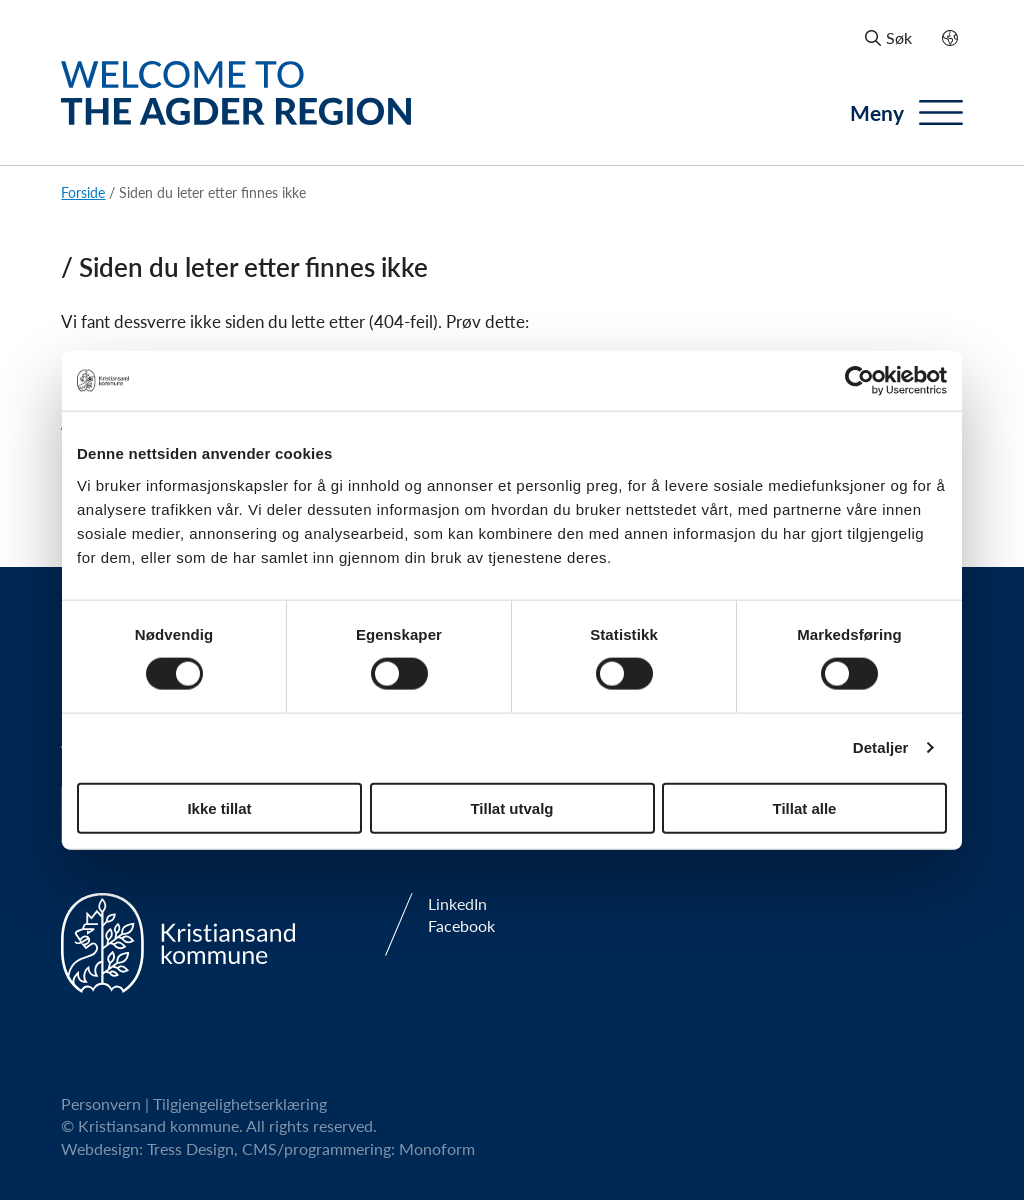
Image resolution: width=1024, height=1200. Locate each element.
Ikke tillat (219, 807)
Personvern (101, 1103)
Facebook (461, 926)
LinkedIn (457, 904)
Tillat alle (805, 807)
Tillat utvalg (511, 807)
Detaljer (881, 747)
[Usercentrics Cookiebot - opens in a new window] (859, 381)
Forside (83, 192)
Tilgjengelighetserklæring (240, 1103)
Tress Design (190, 1148)
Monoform (437, 1148)
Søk (888, 37)
